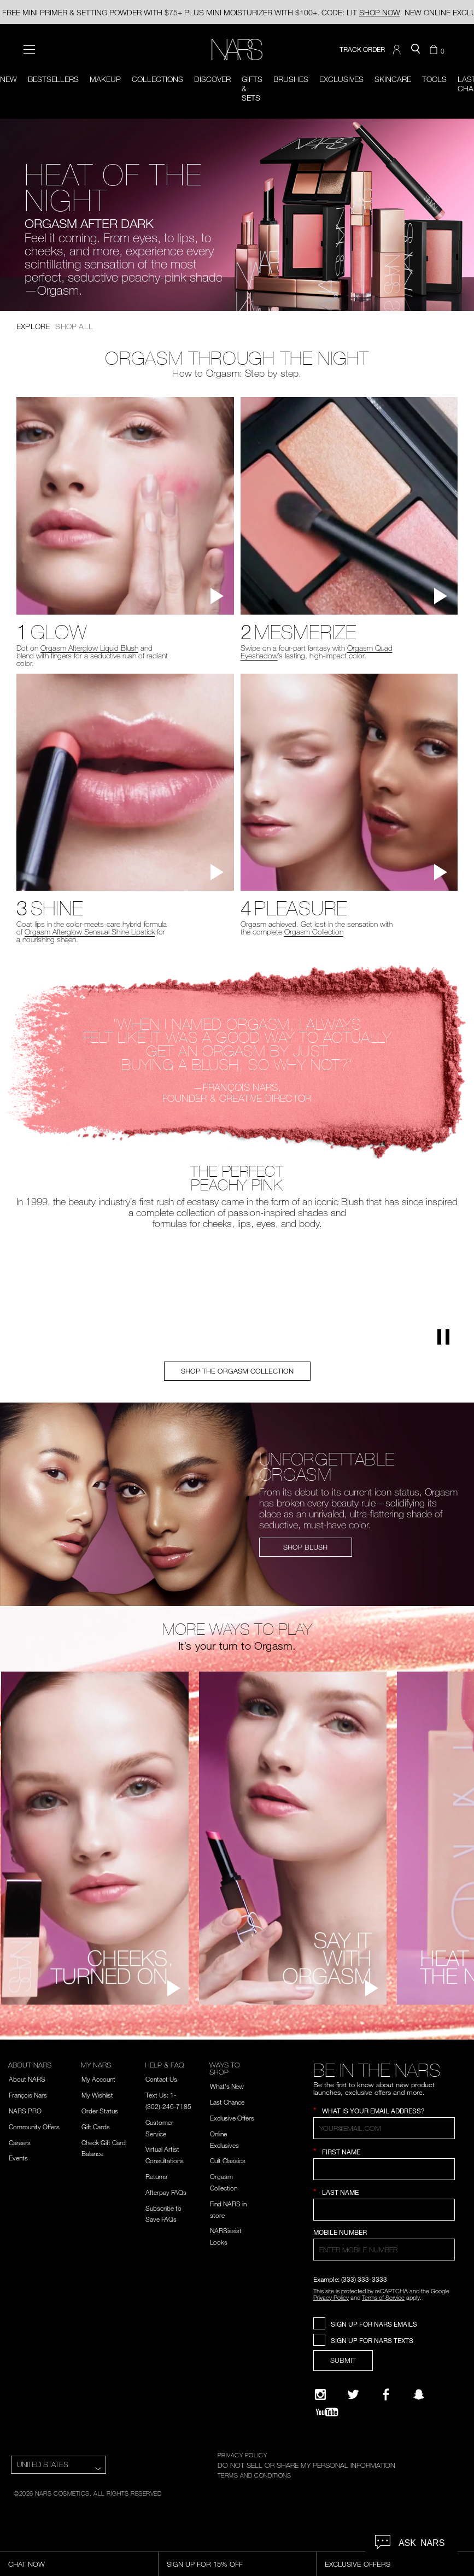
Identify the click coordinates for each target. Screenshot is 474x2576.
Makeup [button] (105, 79)
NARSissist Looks (226, 2236)
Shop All (74, 326)
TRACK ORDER (362, 49)
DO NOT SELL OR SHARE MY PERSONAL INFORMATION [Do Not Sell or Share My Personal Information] (306, 2465)
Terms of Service (383, 2297)
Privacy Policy (331, 2297)
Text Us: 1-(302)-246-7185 (168, 2100)
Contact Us (161, 2079)
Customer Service (159, 2128)
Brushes (290, 79)
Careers (20, 2142)
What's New (227, 2086)
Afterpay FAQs (165, 2192)
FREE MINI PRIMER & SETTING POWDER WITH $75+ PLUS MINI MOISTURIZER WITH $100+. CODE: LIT (201, 12)
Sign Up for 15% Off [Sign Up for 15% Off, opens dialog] (205, 2564)
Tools (434, 79)
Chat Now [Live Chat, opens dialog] (26, 2564)
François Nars (28, 2094)
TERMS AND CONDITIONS (254, 2475)
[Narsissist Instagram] (320, 2394)
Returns (156, 2176)
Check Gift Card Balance (103, 2148)
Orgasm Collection (223, 2182)
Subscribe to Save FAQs (163, 2214)
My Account (98, 2079)
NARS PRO (25, 2110)
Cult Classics (227, 2160)
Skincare (392, 79)
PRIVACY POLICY (242, 2454)
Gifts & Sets (252, 88)
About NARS (27, 2079)
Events (18, 2157)
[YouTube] (327, 2412)
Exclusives (341, 79)
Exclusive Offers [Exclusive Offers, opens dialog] (357, 2564)
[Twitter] (353, 2394)
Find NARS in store (228, 2209)
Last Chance (227, 2102)
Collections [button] (157, 79)
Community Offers (34, 2126)
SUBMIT (343, 2360)
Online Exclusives (224, 2139)
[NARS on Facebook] (386, 2394)
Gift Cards (95, 2126)
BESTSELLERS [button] (53, 79)
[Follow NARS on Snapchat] (419, 2394)
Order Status (99, 2110)
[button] (398, 50)
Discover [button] (212, 79)
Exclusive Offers (232, 2117)
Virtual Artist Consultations (164, 2155)
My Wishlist (97, 2094)
